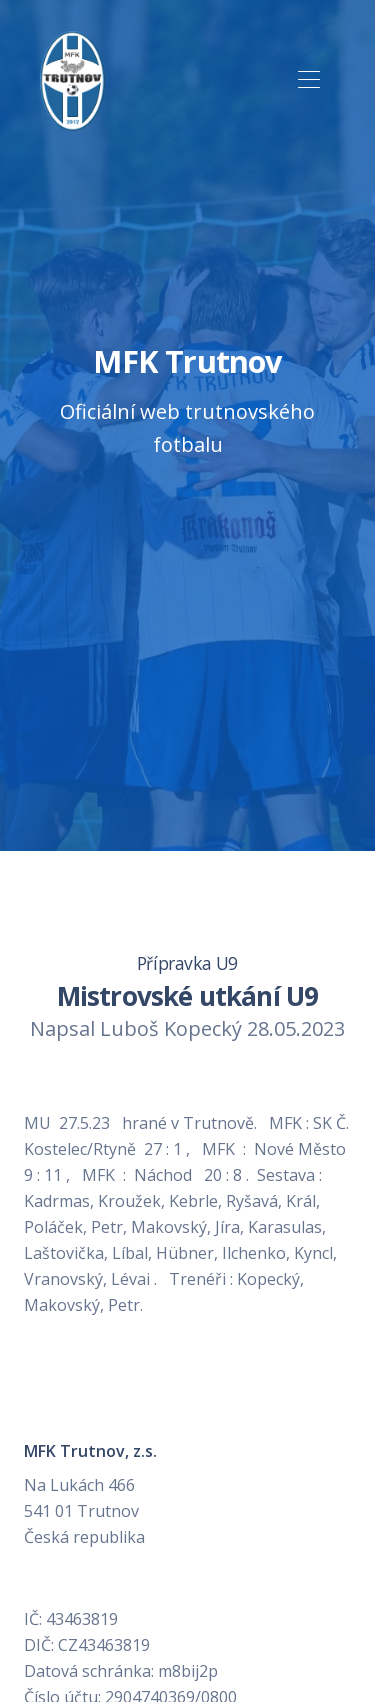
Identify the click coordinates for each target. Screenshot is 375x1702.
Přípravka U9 (187, 963)
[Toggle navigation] (308, 80)
